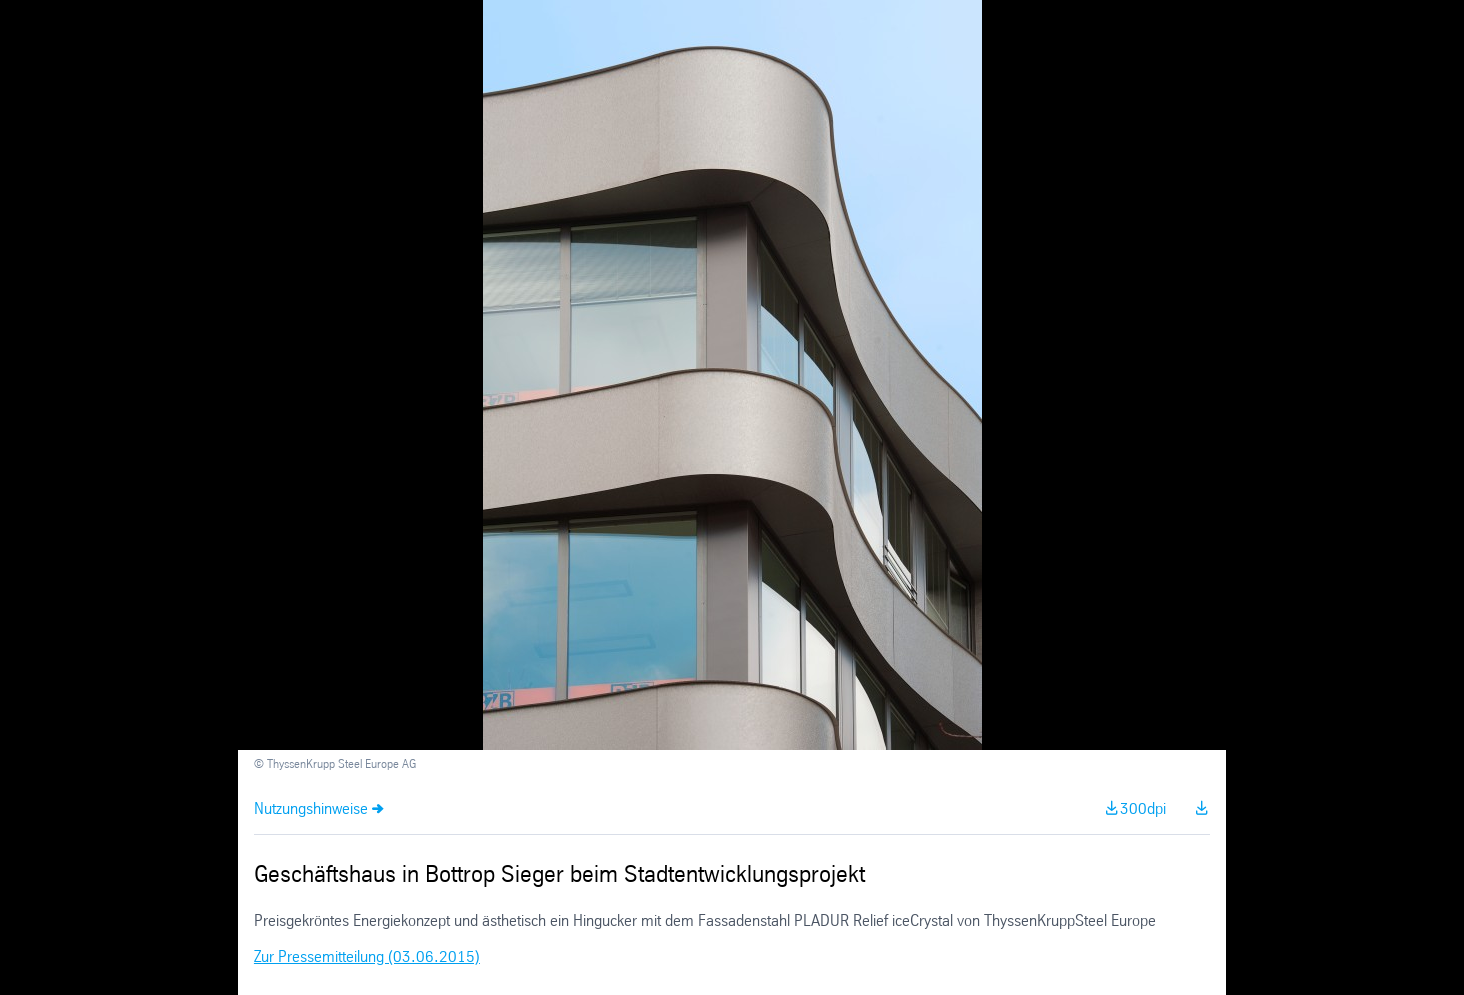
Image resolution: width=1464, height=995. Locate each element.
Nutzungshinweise (311, 809)
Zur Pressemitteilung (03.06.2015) (367, 957)
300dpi (1143, 809)
